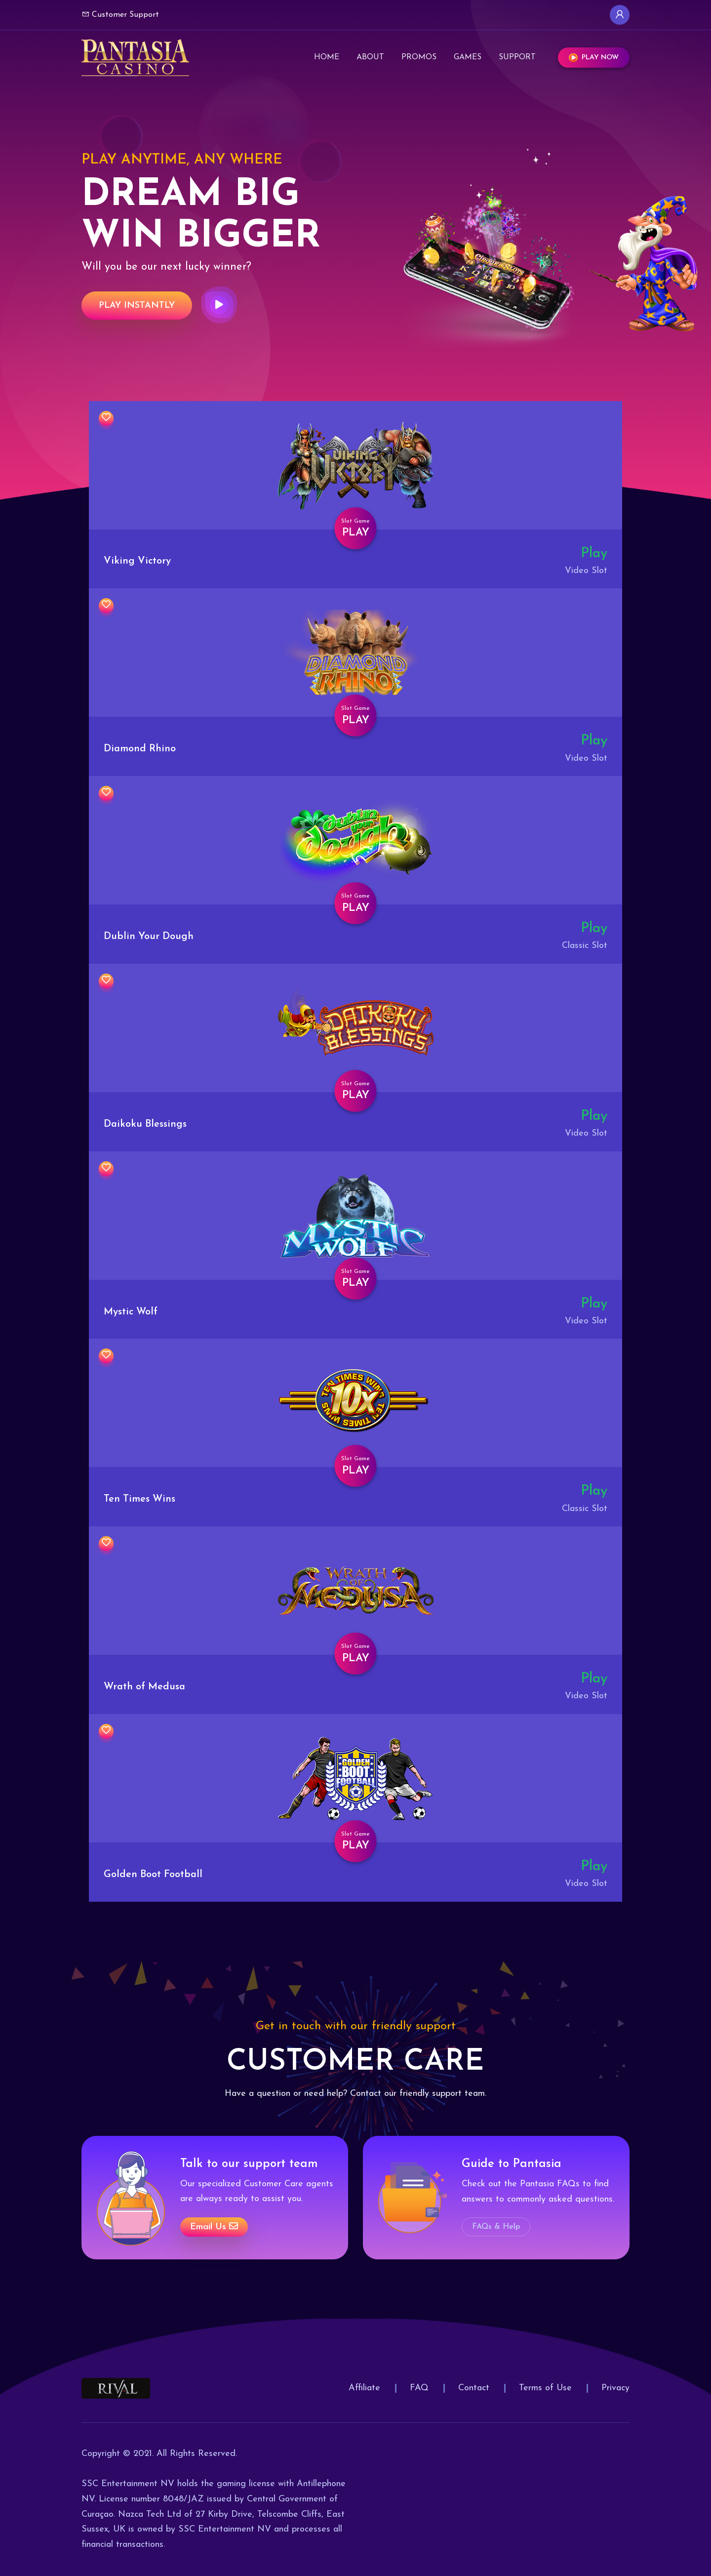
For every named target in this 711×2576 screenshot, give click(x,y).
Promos (418, 57)
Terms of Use (545, 2388)
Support (517, 57)
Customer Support (120, 14)
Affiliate (364, 2388)
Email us (214, 2226)
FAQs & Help (496, 2227)
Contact (473, 2388)
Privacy (615, 2388)
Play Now (594, 57)
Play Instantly (137, 305)
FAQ (419, 2388)
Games (467, 57)
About (370, 57)
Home (326, 57)
